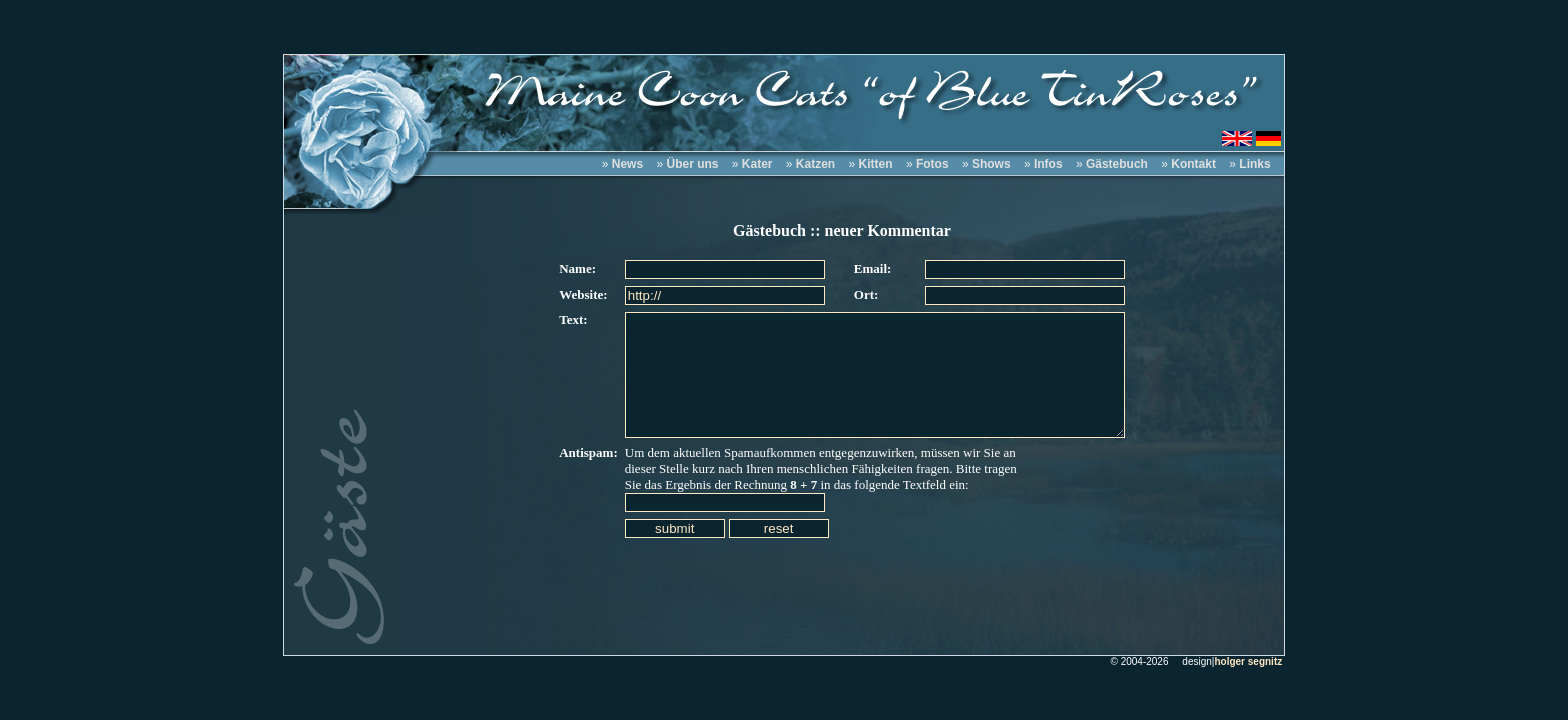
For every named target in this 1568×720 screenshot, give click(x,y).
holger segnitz (1248, 661)
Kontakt (1193, 164)
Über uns (692, 164)
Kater (757, 164)
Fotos (932, 164)
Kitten (876, 164)
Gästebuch (1117, 164)
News (627, 164)
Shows (991, 164)
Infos (1048, 164)
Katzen (815, 164)
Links (1254, 164)
